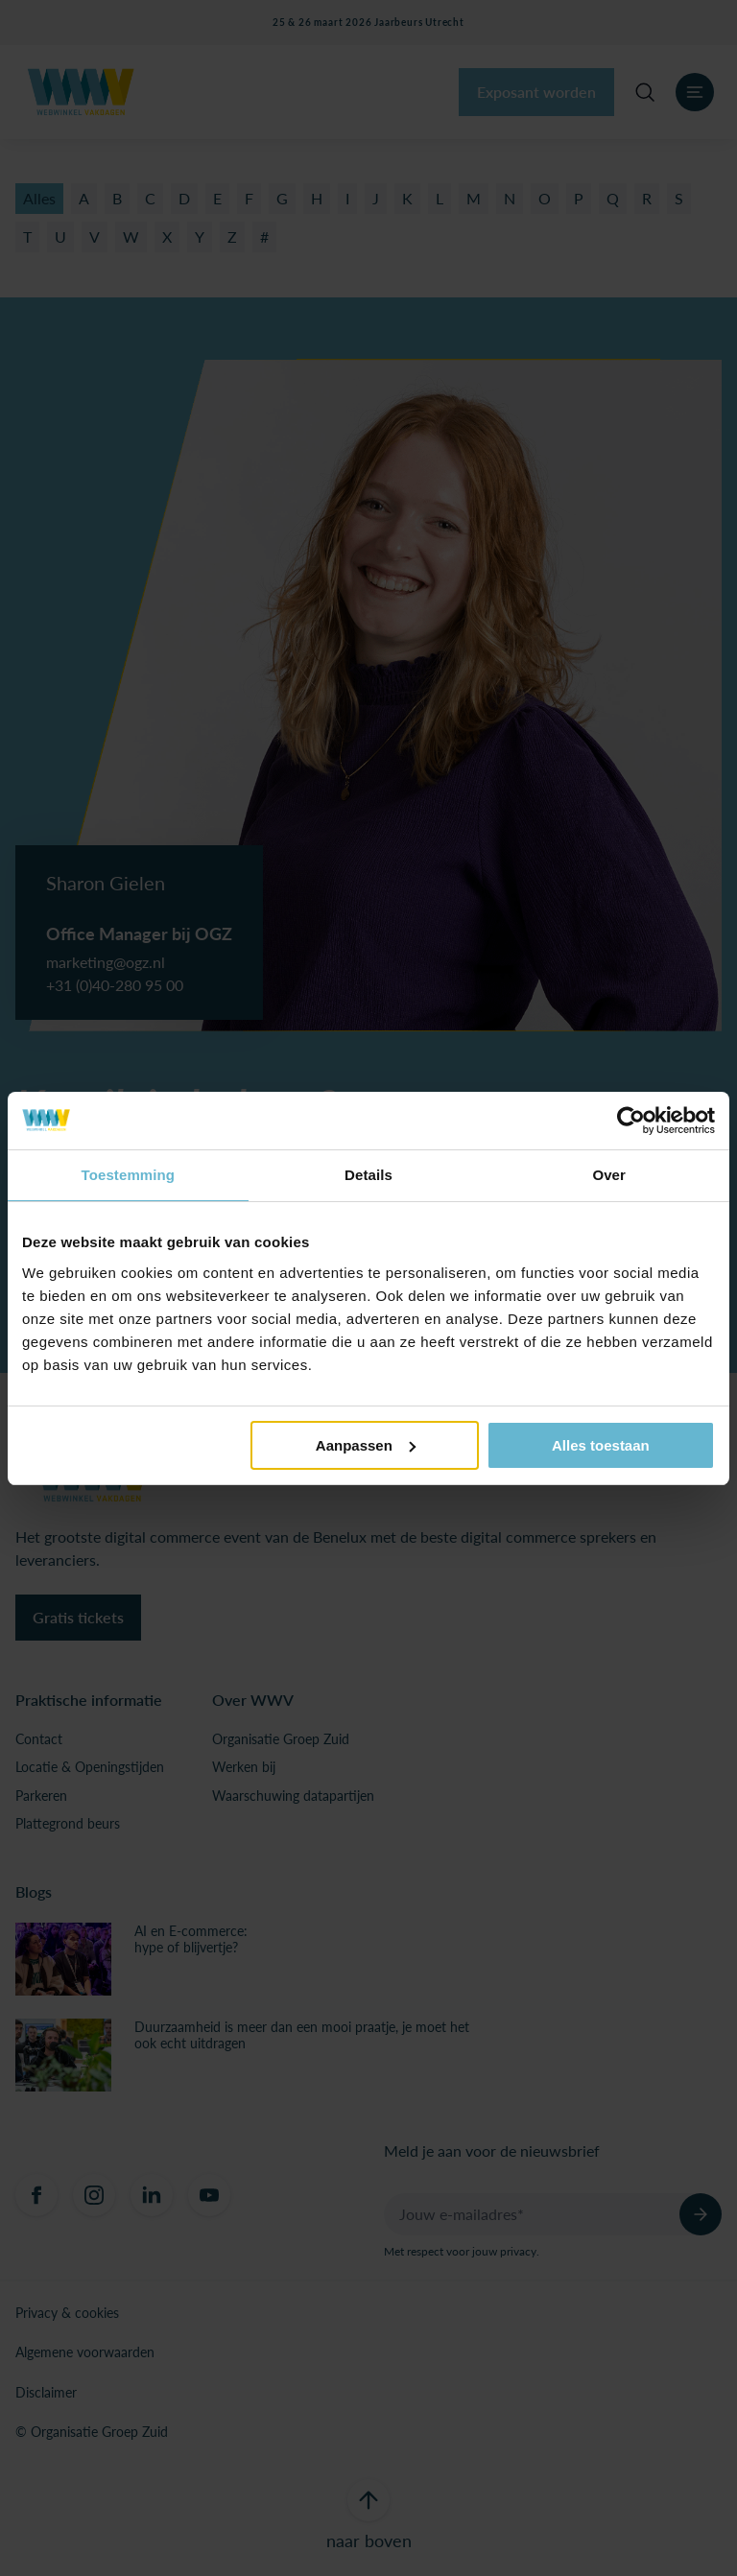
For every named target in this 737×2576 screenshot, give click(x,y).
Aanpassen (366, 1445)
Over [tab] (609, 1175)
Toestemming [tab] (129, 1175)
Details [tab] (368, 1175)
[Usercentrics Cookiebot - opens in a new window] (631, 1120)
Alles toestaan (601, 1445)
